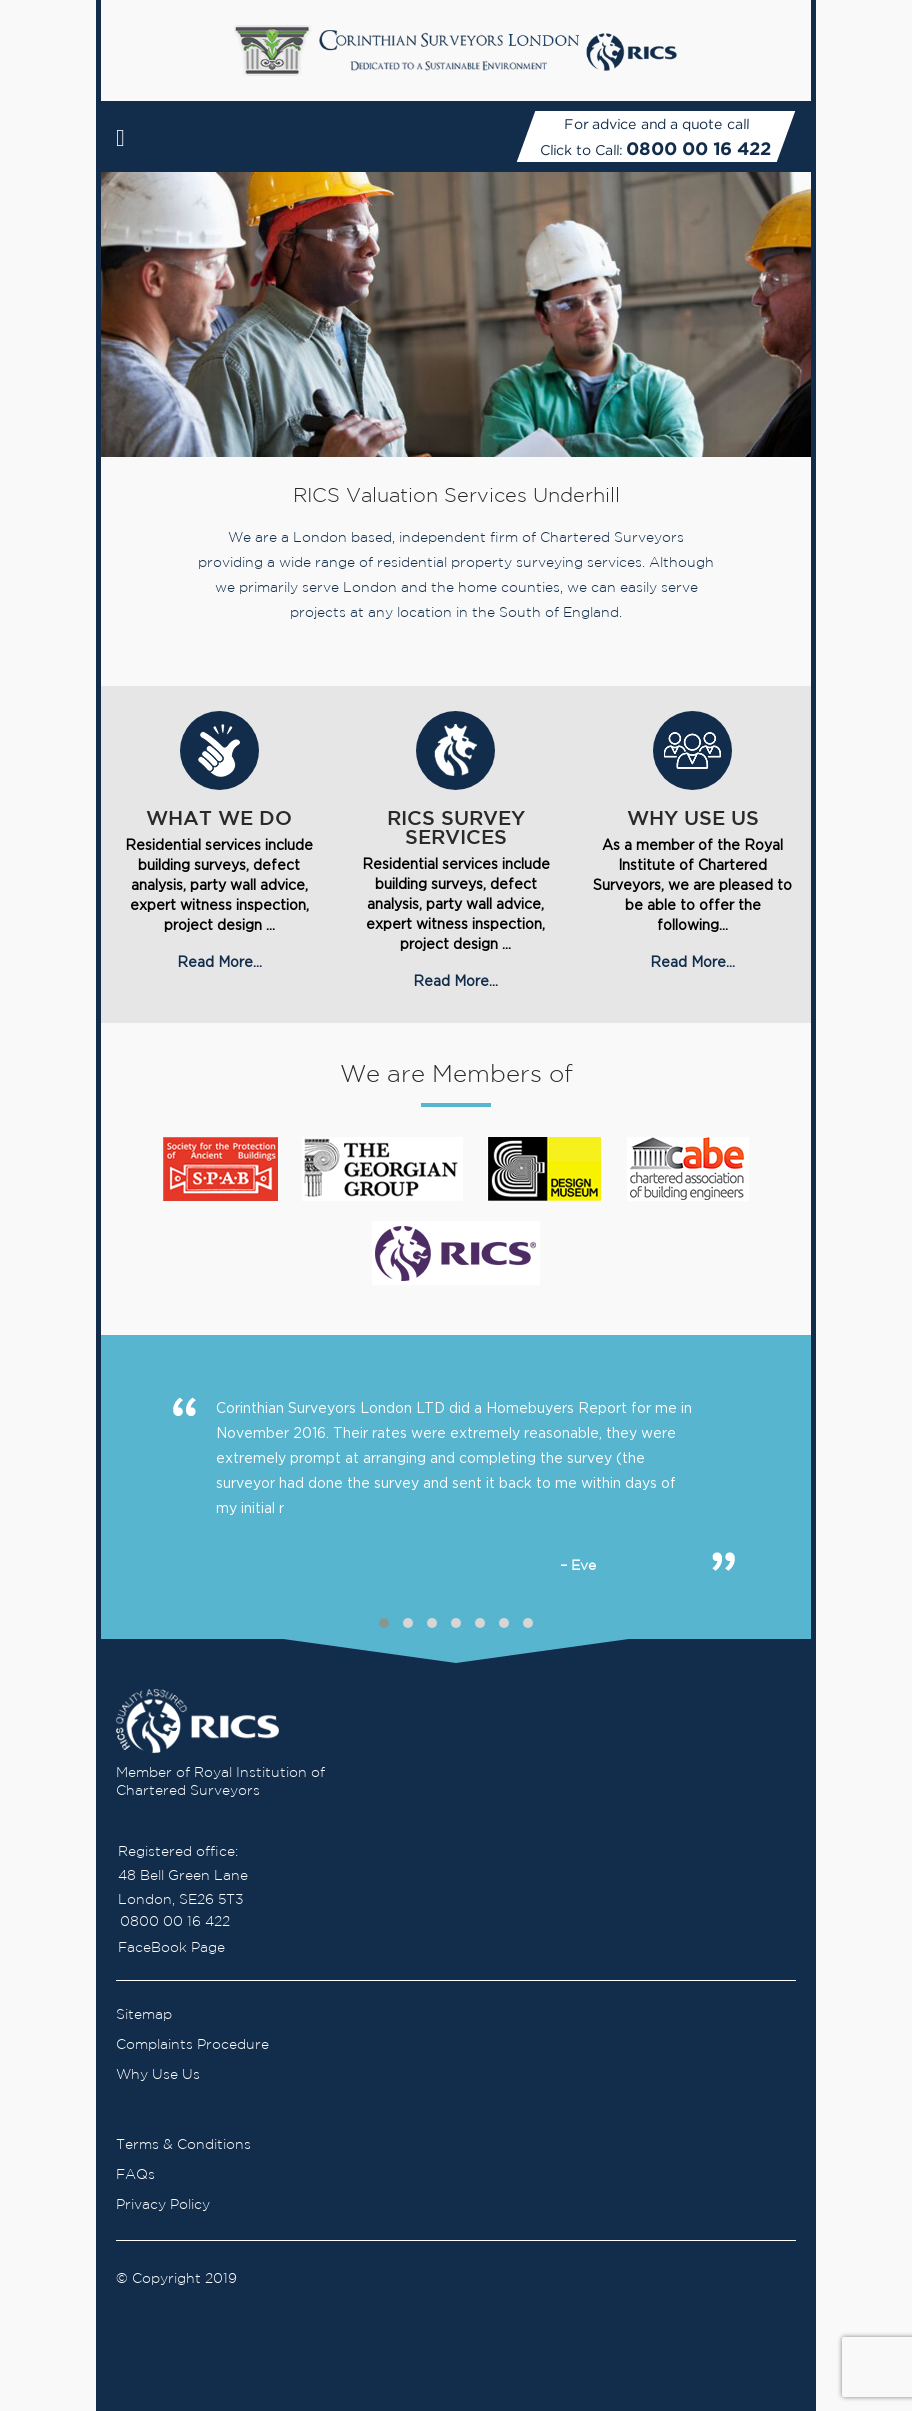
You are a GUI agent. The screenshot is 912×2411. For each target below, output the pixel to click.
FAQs (135, 2175)
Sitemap (144, 2015)
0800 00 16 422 (698, 148)
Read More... (219, 961)
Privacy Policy (163, 2205)
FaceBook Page (171, 1948)
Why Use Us (158, 2075)
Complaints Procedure (192, 2045)
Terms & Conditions (183, 2145)
